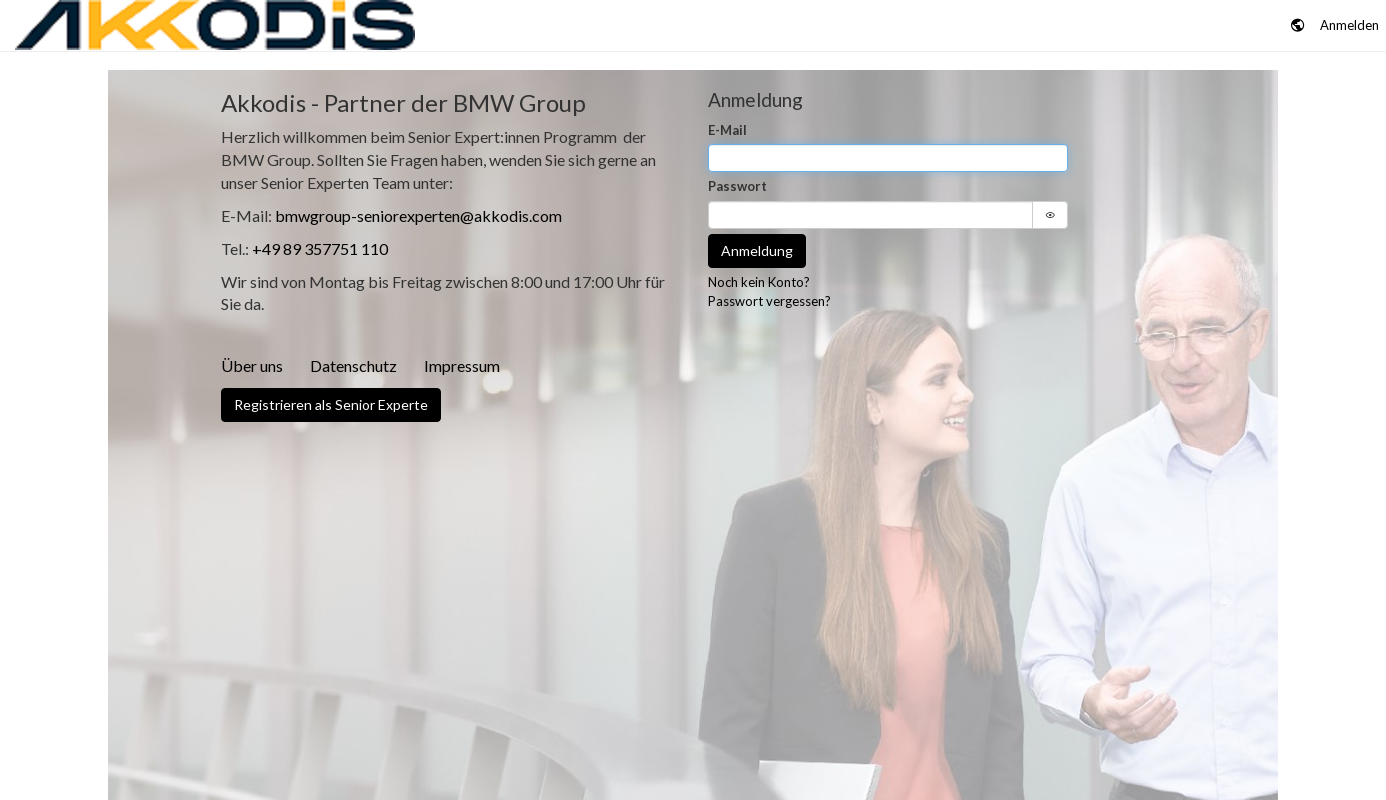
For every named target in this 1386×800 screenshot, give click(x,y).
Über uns (252, 365)
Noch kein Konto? (759, 282)
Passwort (737, 186)
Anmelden (1349, 25)
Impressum (462, 365)
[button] (1298, 25)
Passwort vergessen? (769, 301)
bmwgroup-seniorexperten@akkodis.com (418, 215)
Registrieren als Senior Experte (331, 404)
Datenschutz (353, 365)
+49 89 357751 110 (320, 248)
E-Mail (727, 130)
